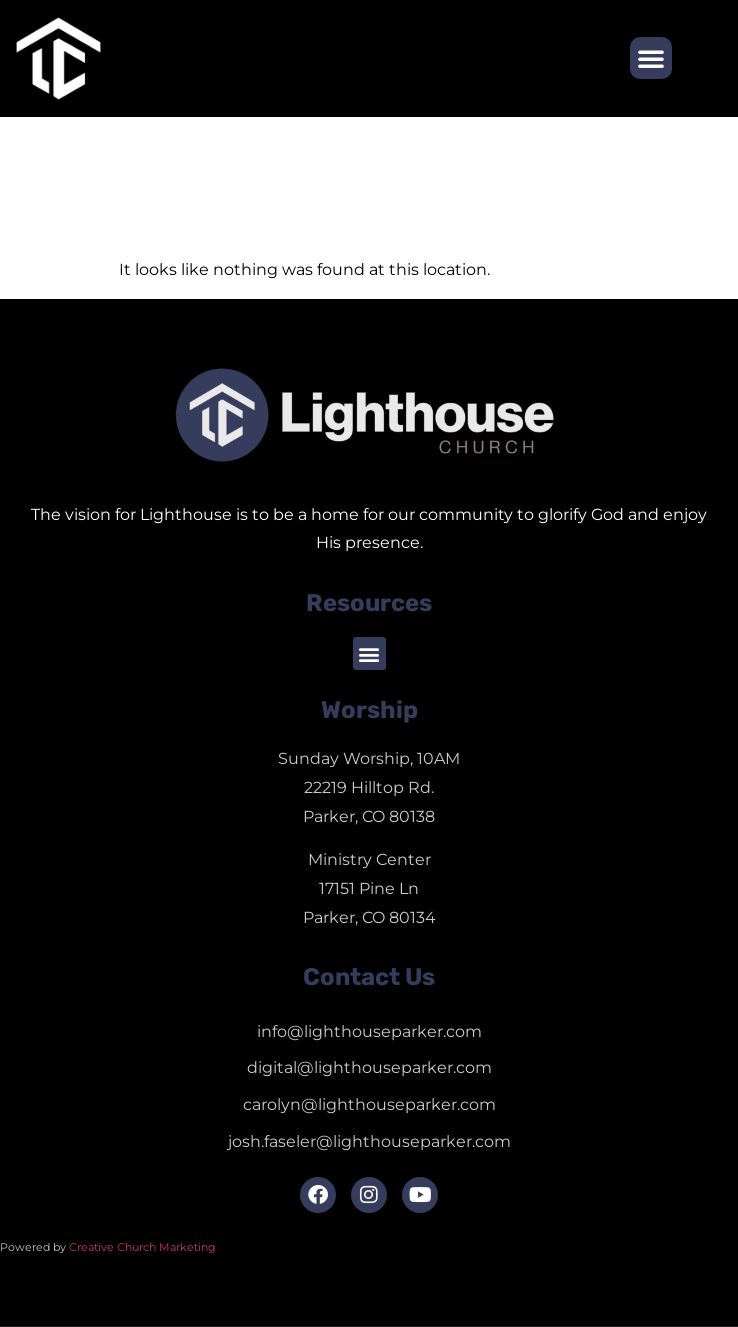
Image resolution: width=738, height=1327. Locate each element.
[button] (651, 58)
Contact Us (369, 977)
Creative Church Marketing (144, 1247)
